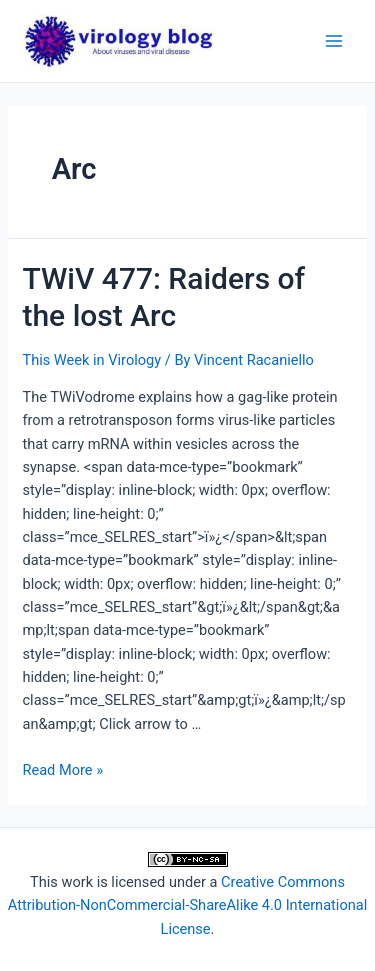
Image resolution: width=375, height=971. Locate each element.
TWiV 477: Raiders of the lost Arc (163, 297)
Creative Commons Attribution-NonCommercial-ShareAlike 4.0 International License (187, 905)
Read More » (62, 770)
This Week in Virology (91, 360)
